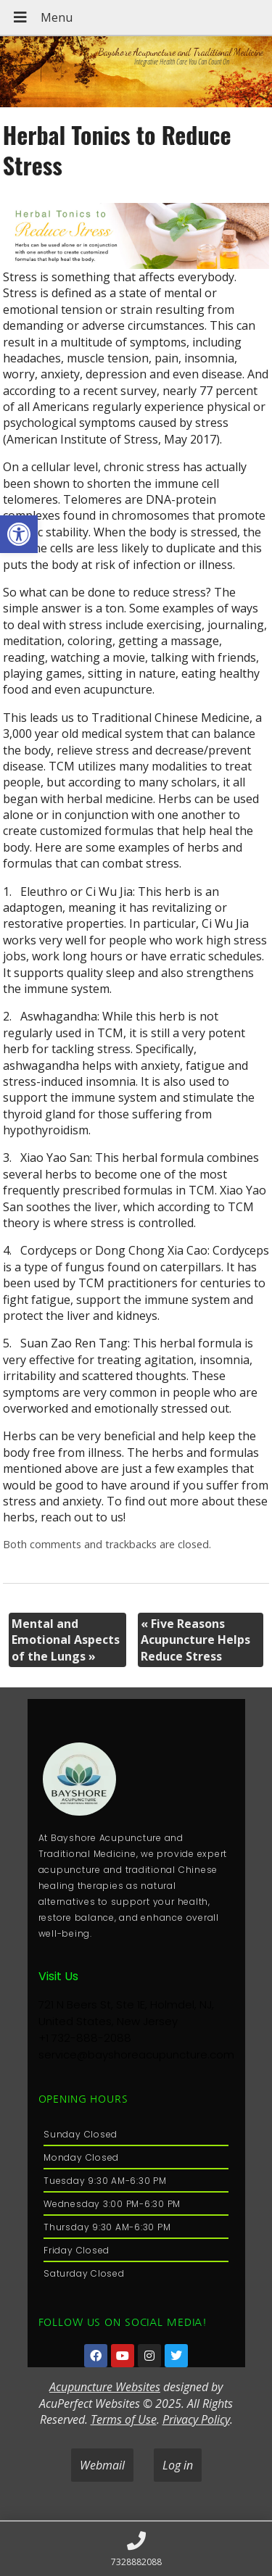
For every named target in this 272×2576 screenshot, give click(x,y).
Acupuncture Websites (104, 2387)
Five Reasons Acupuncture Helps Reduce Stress (195, 1640)
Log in (177, 2465)
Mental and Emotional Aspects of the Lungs (66, 1640)
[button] (19, 534)
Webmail (102, 2465)
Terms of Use (124, 2419)
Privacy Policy (196, 2419)
